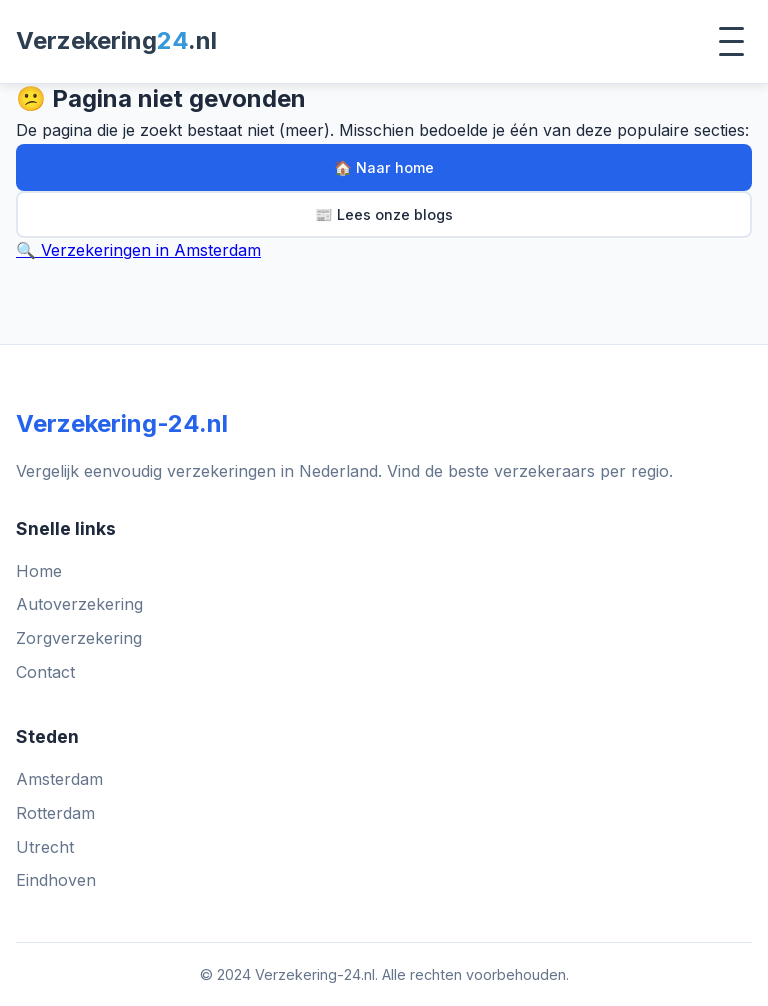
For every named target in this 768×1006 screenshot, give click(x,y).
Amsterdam (59, 779)
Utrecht (45, 847)
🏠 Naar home (384, 167)
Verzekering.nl (116, 40)
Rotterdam (55, 813)
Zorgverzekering (79, 638)
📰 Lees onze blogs (384, 214)
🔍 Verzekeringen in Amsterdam (138, 250)
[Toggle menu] (731, 41)
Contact (45, 672)
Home (39, 571)
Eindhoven (56, 880)
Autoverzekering (79, 604)
